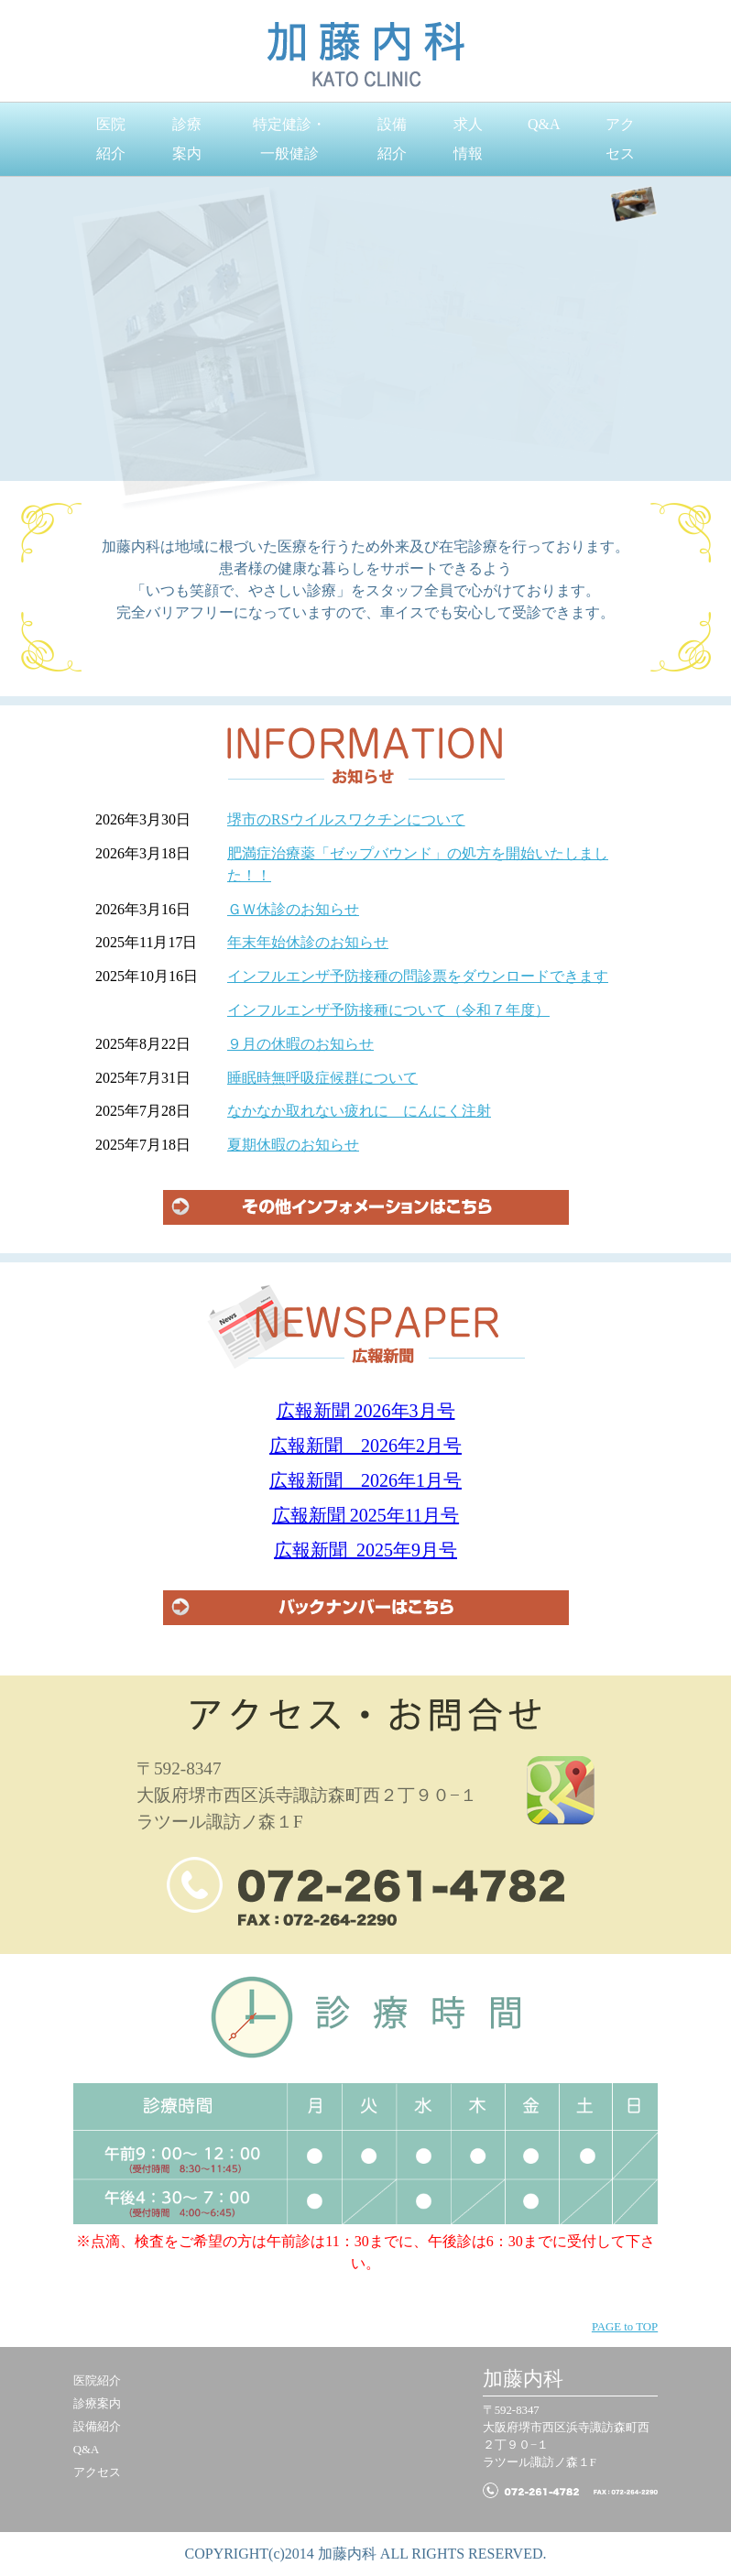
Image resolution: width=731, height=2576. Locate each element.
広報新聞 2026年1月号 (365, 1480)
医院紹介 (110, 138)
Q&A (544, 124)
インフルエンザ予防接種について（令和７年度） (388, 1010)
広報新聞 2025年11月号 (365, 1515)
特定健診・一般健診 (289, 138)
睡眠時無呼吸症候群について (322, 1078)
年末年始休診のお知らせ (307, 942)
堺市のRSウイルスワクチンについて (346, 819)
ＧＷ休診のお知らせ (293, 909)
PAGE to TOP (625, 2326)
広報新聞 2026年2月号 (365, 1445)
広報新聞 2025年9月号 (365, 1550)
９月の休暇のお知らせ (300, 1044)
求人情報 (468, 138)
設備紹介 (392, 138)
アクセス (620, 138)
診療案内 (187, 138)
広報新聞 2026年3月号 (366, 1411)
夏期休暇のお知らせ (293, 1144)
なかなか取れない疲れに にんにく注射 (359, 1111)
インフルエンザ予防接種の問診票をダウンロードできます (417, 976)
